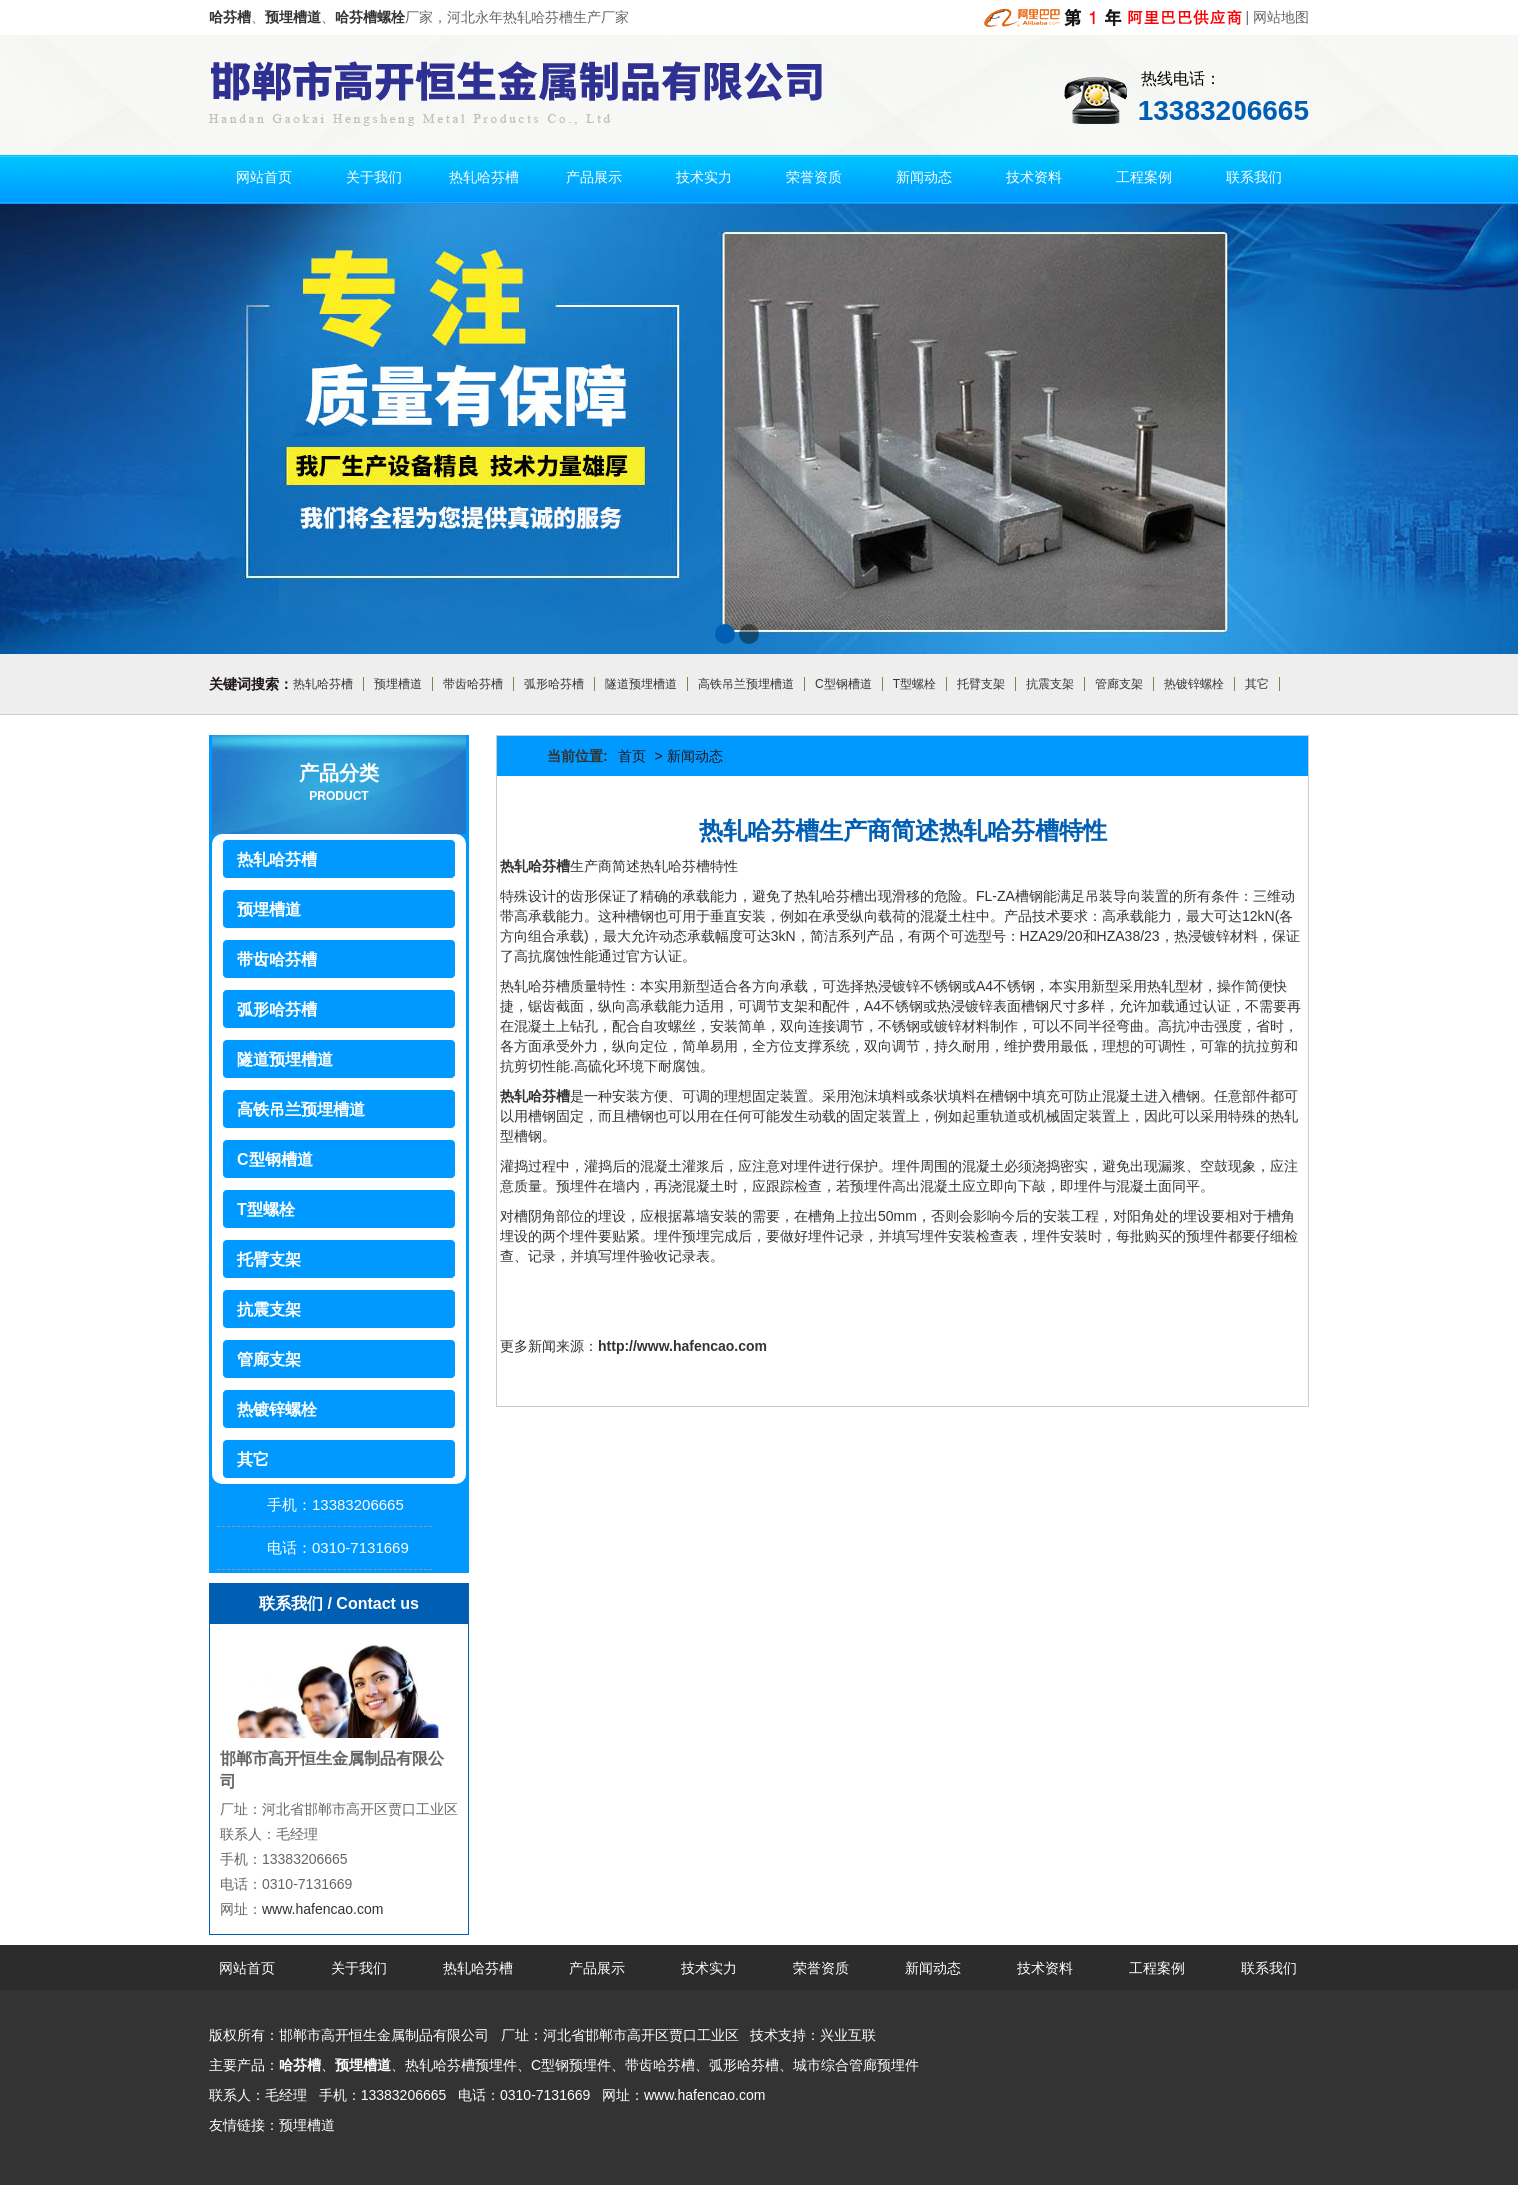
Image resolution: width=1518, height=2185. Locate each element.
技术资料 (1034, 177)
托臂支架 (981, 684)
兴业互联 (848, 2035)
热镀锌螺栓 (1194, 684)
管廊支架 (1119, 684)
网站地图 (1281, 17)
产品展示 (594, 177)
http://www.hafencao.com (682, 1346)
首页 (632, 756)
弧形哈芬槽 (554, 684)
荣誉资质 (814, 177)
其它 (1257, 684)
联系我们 (1254, 177)
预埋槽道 (398, 684)
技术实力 (704, 177)
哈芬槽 (300, 2065)
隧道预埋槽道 (641, 684)
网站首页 (264, 177)
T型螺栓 (914, 684)
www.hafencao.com (322, 1909)
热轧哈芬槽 (484, 177)
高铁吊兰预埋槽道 (746, 684)
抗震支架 (1050, 684)
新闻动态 (924, 177)
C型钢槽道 (843, 684)
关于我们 (374, 177)
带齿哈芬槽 (473, 684)
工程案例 (1144, 177)
